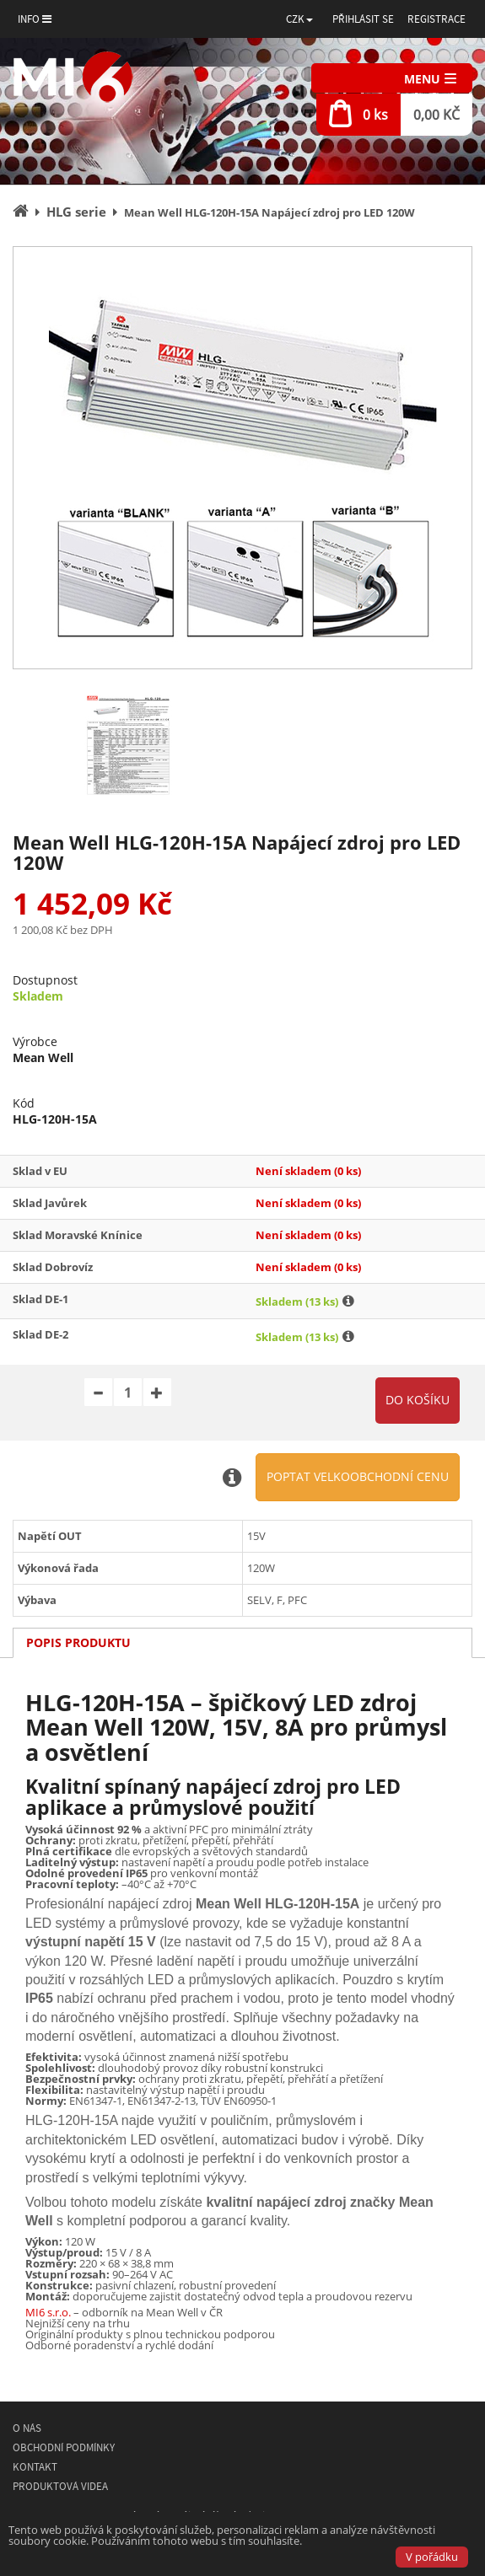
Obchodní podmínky (64, 2447)
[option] (242, 457)
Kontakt (35, 2467)
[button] (299, 19)
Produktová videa (60, 2486)
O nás (27, 2428)
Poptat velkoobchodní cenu (358, 1476)
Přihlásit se (363, 19)
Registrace (436, 19)
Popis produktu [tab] (78, 1642)
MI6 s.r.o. (48, 2312)
